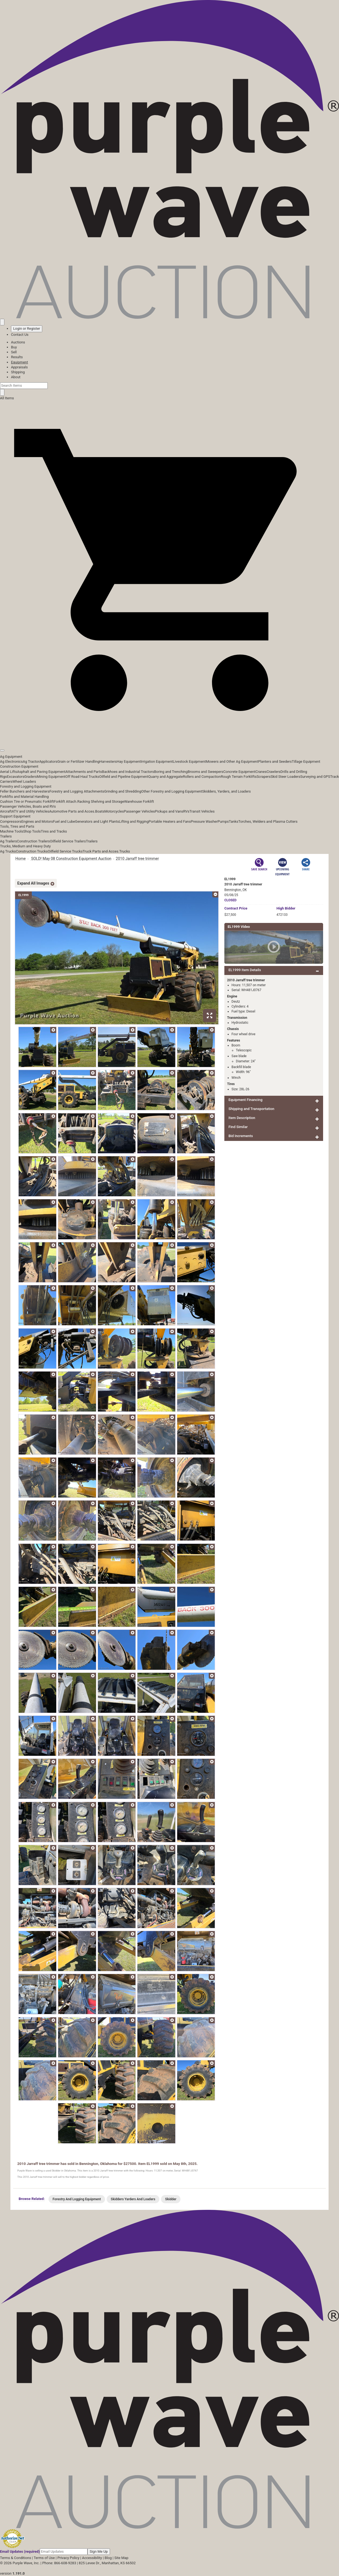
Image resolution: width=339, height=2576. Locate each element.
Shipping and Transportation (251, 1109)
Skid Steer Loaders (285, 776)
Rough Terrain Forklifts (239, 776)
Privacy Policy (68, 2558)
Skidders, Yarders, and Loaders (226, 791)
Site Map (121, 2558)
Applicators (48, 761)
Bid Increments (240, 1136)
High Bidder (285, 908)
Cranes (260, 772)
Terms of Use (44, 2558)
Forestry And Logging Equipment (77, 2199)
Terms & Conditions (15, 2558)
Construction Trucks (32, 851)
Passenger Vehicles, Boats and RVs (28, 806)
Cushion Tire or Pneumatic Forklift (27, 801)
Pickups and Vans (169, 811)
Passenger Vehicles (139, 811)
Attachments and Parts (84, 772)
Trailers (6, 836)
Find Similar (238, 1127)
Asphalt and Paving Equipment (41, 772)
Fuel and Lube (64, 821)
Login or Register (26, 328)
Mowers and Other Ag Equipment (232, 761)
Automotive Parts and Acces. (72, 811)
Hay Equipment (129, 761)
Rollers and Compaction (202, 776)
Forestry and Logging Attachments (76, 791)
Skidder (170, 2199)
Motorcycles (114, 811)
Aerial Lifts (8, 772)
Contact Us (20, 334)
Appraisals (19, 367)
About (16, 377)
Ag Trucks (8, 851)
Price (235, 908)
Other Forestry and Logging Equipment (171, 791)
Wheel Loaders (24, 781)
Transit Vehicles (202, 811)
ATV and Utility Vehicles (30, 811)
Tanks (233, 821)
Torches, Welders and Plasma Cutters (268, 821)
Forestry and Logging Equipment (25, 786)
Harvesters (108, 761)
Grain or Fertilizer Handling (78, 761)
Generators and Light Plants (97, 821)
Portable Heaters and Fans (170, 821)
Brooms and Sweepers (205, 772)
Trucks (124, 851)
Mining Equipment (51, 776)
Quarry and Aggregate (165, 776)
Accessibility (92, 2558)
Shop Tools (32, 831)
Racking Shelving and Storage (100, 801)
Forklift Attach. (65, 801)
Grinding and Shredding (122, 791)
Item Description (241, 1118)
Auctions (18, 342)
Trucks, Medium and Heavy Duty (25, 846)
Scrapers (263, 776)
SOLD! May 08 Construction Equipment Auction (70, 858)
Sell (14, 352)
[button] (169, 738)
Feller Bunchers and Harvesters (24, 791)
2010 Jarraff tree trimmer (137, 858)
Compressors (10, 821)
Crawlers (274, 772)
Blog (108, 2558)
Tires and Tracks (54, 831)
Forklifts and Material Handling (24, 796)
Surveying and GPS (315, 776)
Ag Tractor (31, 761)
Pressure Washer (204, 821)
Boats (99, 811)
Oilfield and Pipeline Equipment (123, 776)
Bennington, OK (235, 890)
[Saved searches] (2, 322)
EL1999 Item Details (244, 970)
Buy (14, 347)
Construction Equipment (19, 766)
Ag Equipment (11, 757)
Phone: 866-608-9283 (59, 2563)
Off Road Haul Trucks (82, 776)
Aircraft (6, 811)
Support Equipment (15, 816)
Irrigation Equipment (157, 761)
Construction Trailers (33, 841)
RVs (186, 811)
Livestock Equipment (189, 761)
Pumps (223, 821)
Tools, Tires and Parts (17, 826)
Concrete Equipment (239, 772)
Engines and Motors (37, 821)
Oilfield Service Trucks (65, 851)
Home (20, 858)
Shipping (18, 372)
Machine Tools (11, 831)
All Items (7, 398)
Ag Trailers (8, 841)
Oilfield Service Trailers (68, 841)
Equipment (19, 362)
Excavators (15, 776)
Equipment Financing (245, 1100)
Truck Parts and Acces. (101, 851)
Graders (30, 776)
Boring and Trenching (171, 772)
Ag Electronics (11, 761)
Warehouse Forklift (139, 801)
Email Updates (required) (20, 2551)
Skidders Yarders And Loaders (133, 2199)
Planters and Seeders (275, 761)
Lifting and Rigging (134, 821)
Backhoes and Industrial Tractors (128, 772)
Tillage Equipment (306, 761)
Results (17, 357)
